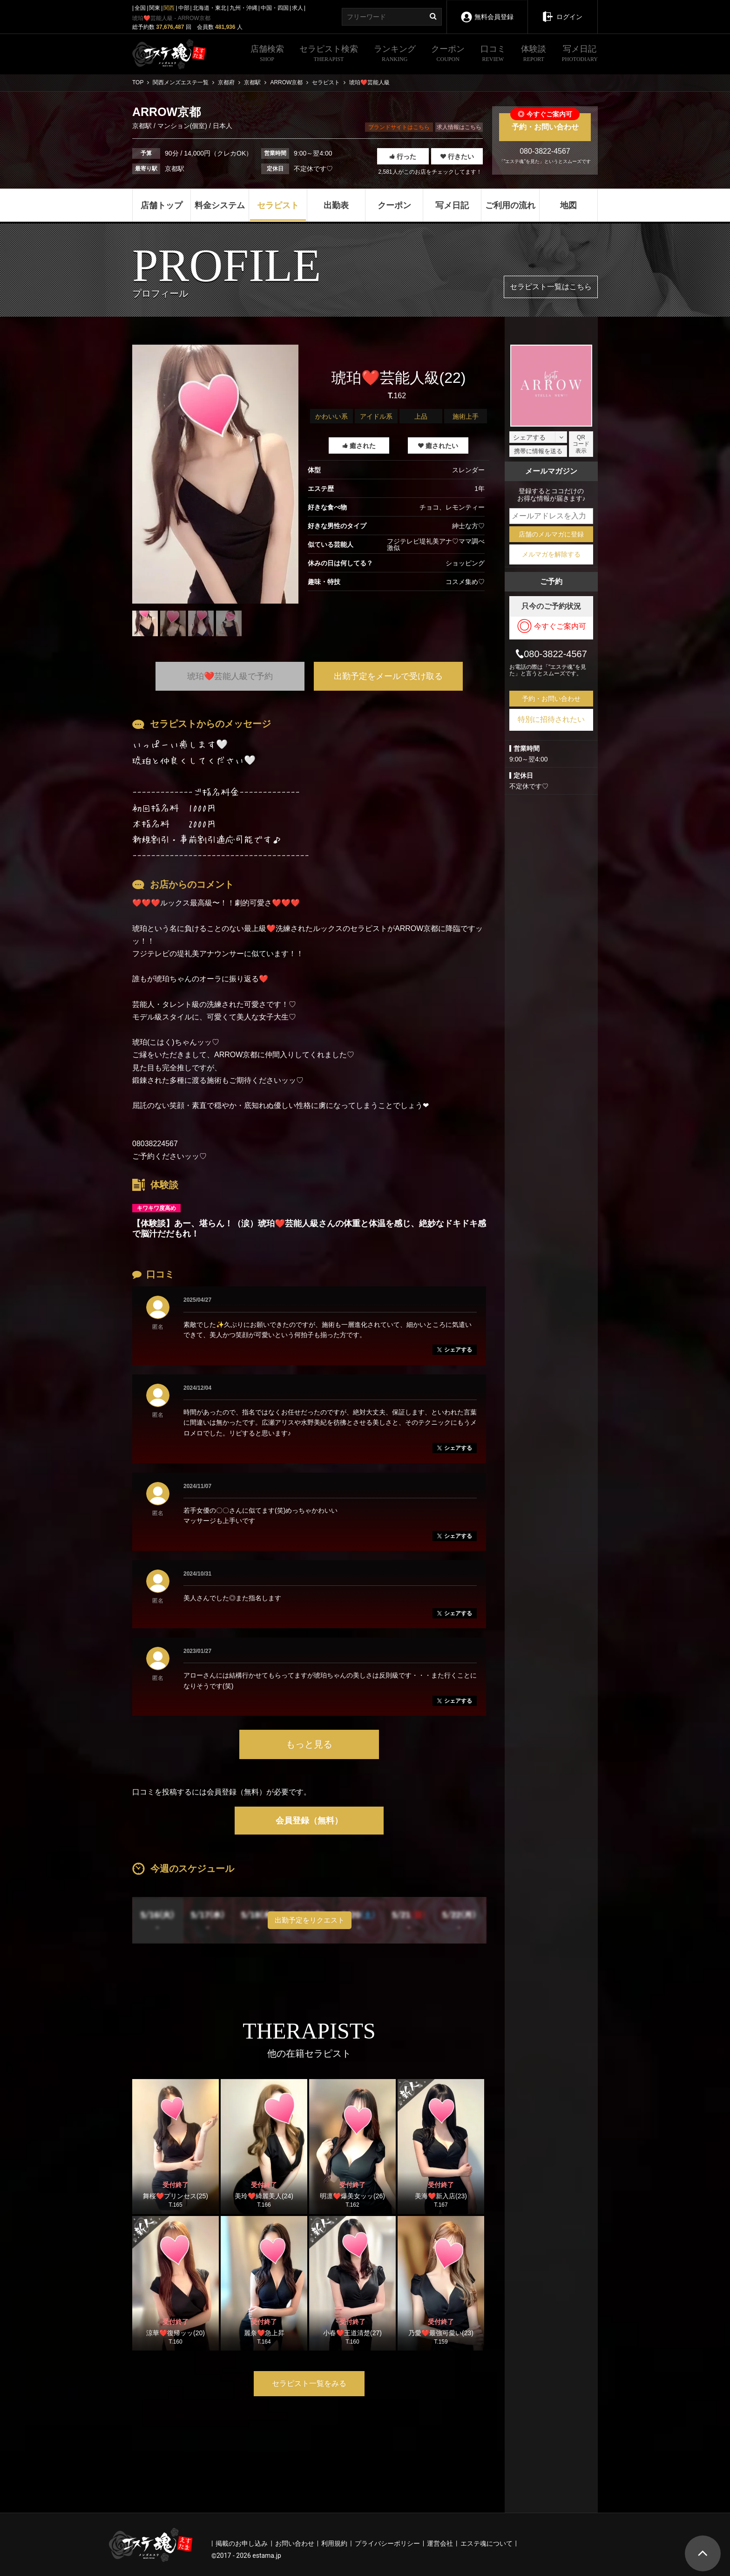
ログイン (562, 10)
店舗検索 (267, 54)
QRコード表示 (581, 444)
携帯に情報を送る (538, 451)
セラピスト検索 (328, 54)
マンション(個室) (182, 125)
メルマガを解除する (551, 554)
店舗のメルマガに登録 (551, 534)
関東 (154, 8)
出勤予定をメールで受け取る (388, 676)
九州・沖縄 (243, 8)
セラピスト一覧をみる (309, 2383)
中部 (183, 8)
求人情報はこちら (459, 127)
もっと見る (309, 1744)
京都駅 (143, 125)
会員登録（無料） (309, 1820)
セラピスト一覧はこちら (551, 287)
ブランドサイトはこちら (399, 127)
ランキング (395, 54)
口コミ (493, 54)
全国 (140, 8)
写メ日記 (580, 54)
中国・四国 (275, 8)
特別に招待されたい (551, 719)
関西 (169, 8)
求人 (297, 8)
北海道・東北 (209, 8)
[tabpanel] (215, 474)
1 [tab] (215, 643)
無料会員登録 (486, 10)
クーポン (448, 54)
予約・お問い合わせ (545, 122)
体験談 (533, 54)
